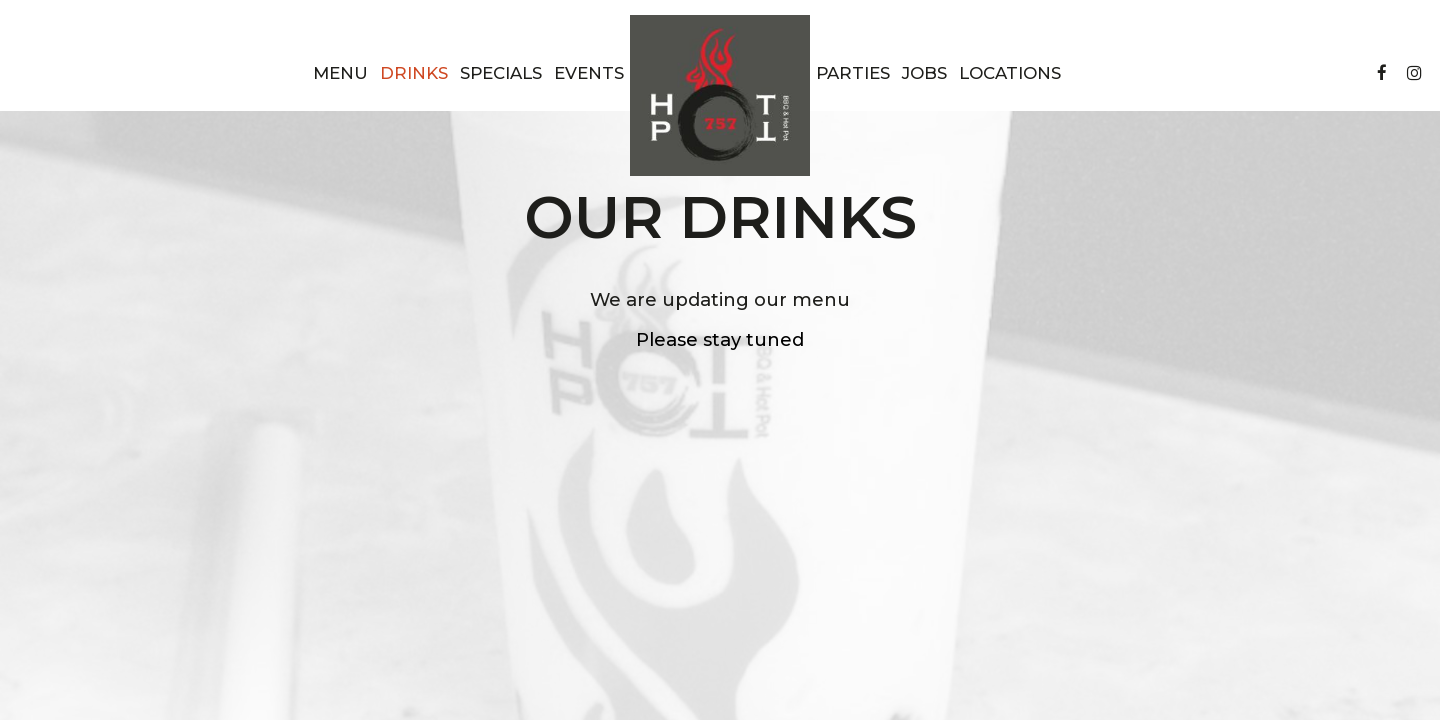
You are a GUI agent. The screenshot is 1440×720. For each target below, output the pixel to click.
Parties (853, 73)
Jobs (924, 73)
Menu (340, 73)
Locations (1010, 73)
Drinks (414, 73)
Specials (501, 73)
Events (589, 73)
